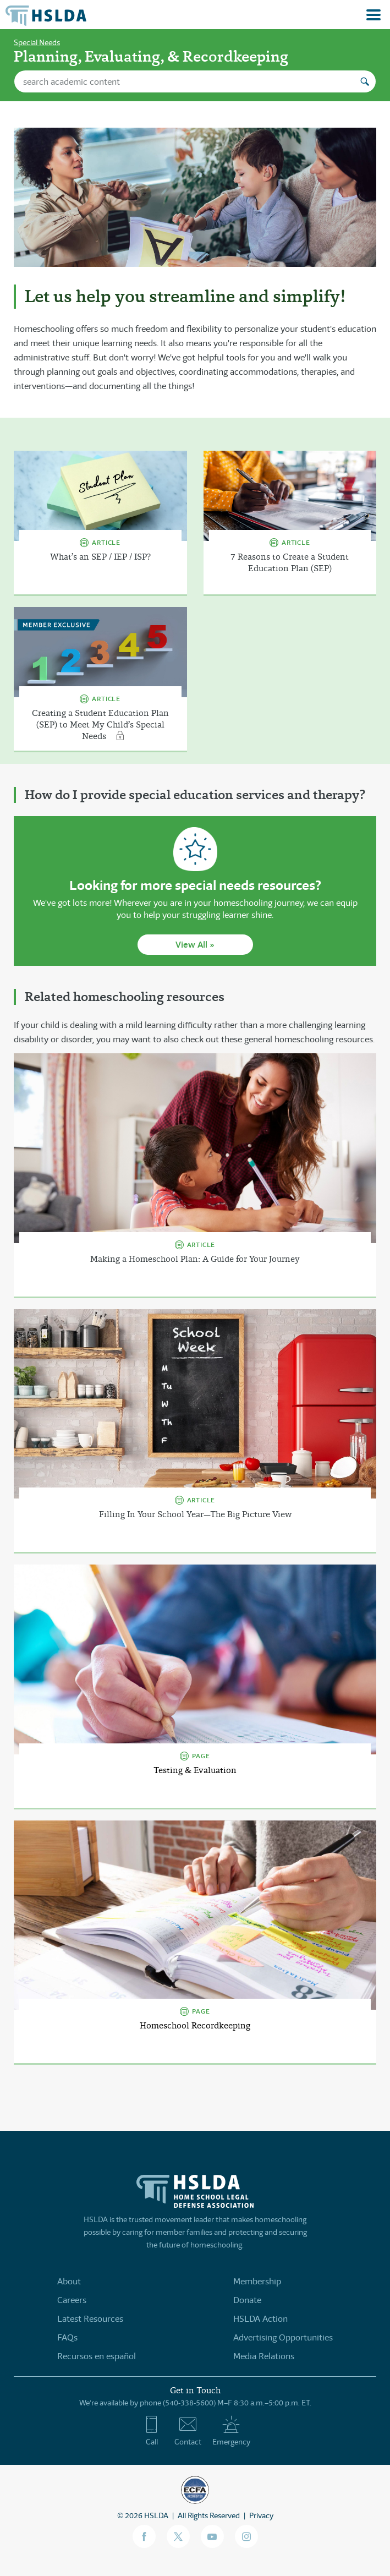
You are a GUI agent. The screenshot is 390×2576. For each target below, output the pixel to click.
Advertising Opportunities (283, 2337)
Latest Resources (90, 2319)
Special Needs (37, 42)
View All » (195, 944)
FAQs (67, 2337)
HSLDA (156, 2515)
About (69, 2281)
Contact (187, 2431)
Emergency (231, 2431)
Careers (71, 2300)
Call (151, 2431)
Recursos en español (96, 2356)
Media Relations (263, 2356)
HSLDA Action (260, 2319)
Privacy (261, 2515)
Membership (257, 2281)
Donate (247, 2300)
